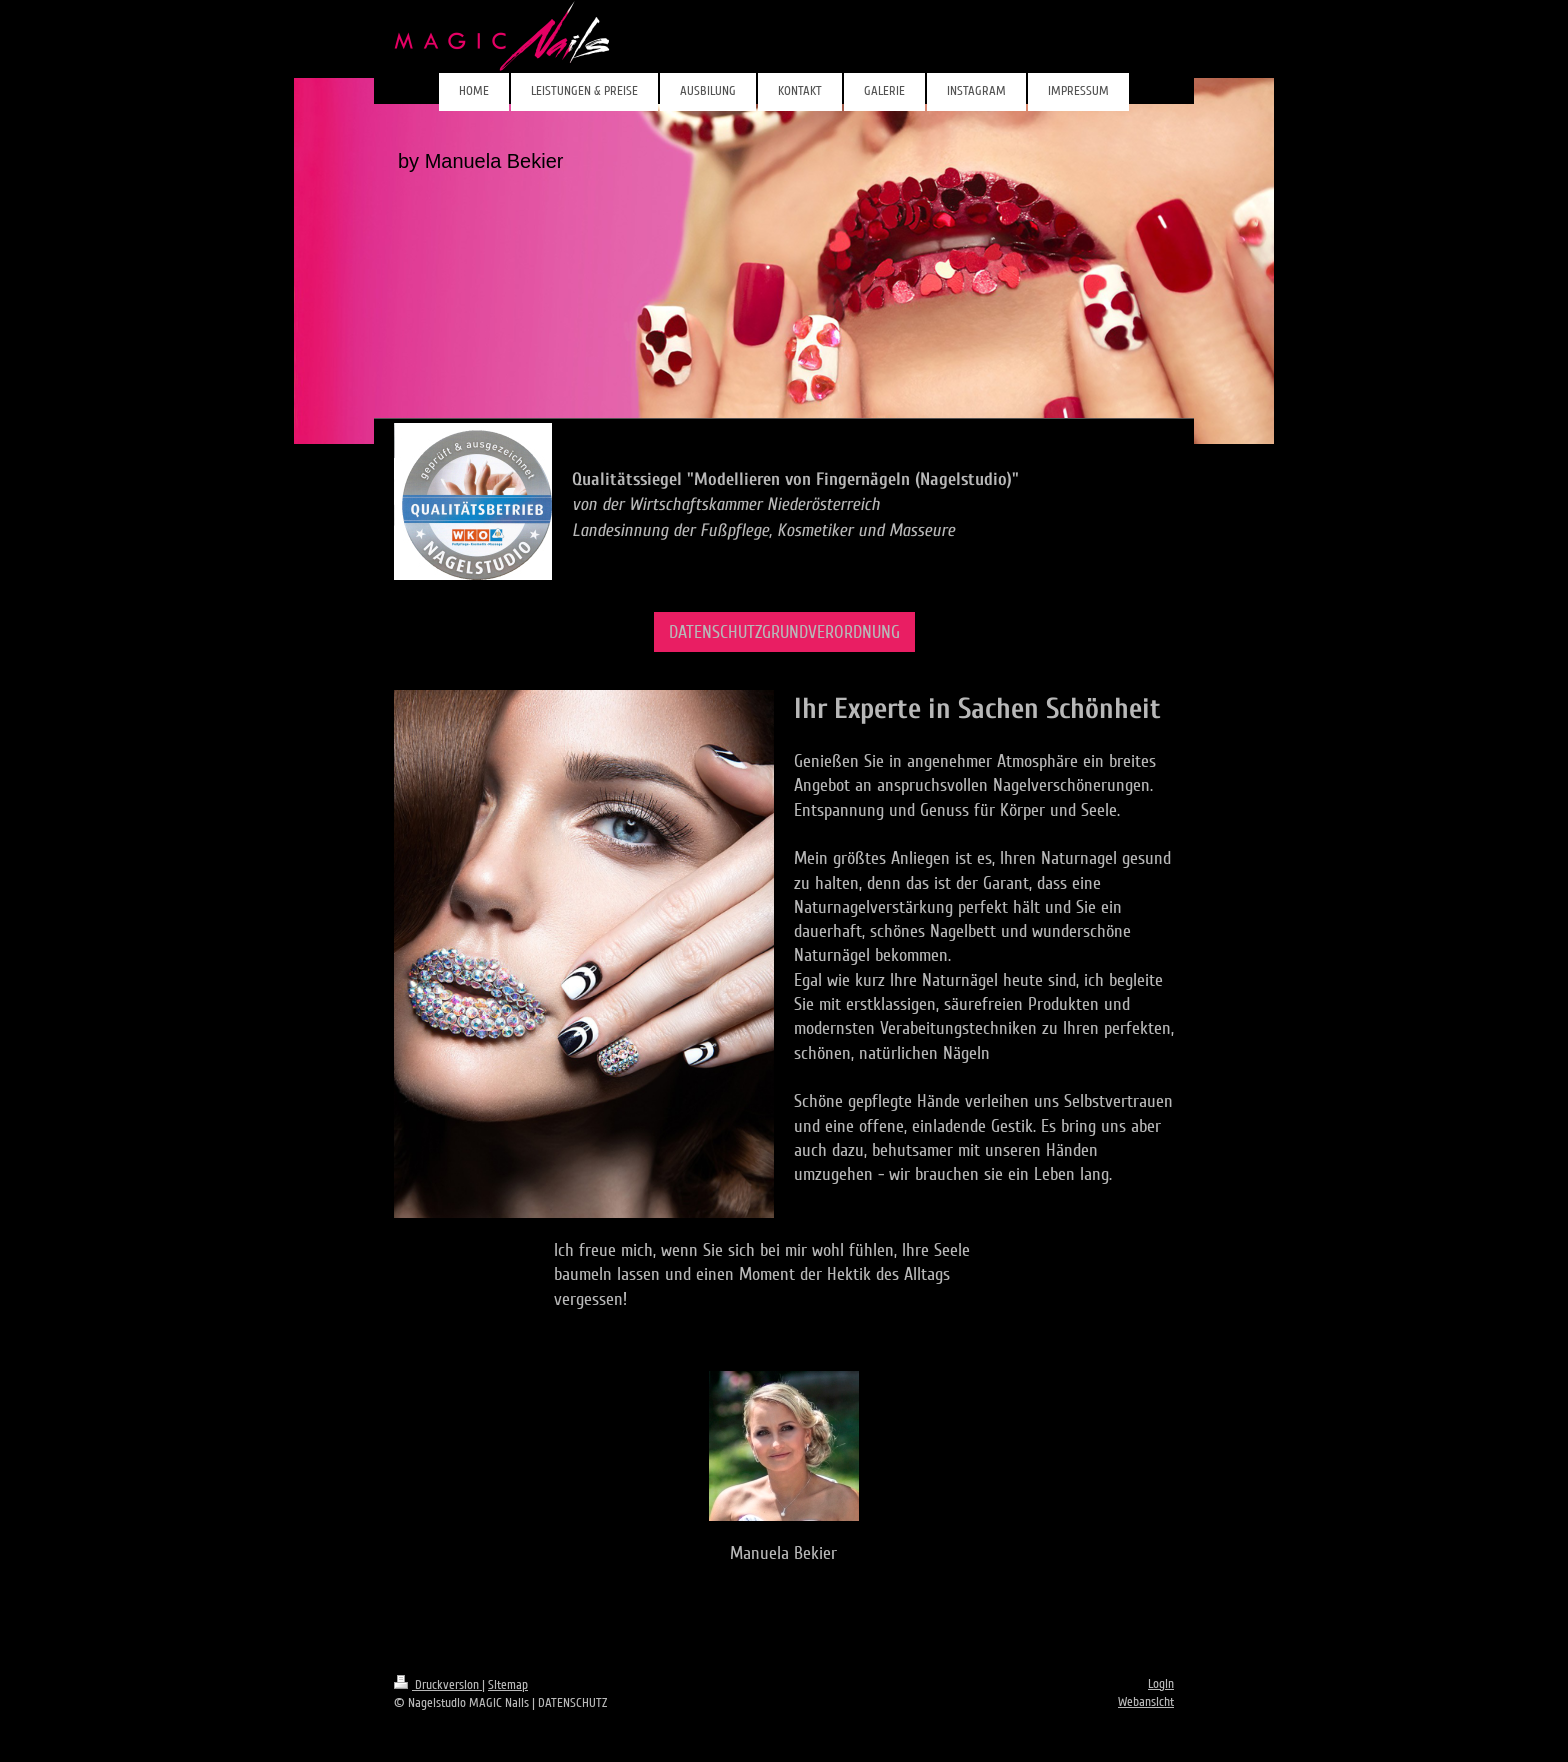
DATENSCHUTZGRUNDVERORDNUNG (784, 632)
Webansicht (1146, 1702)
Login (1161, 1684)
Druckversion (438, 1685)
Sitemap (508, 1685)
